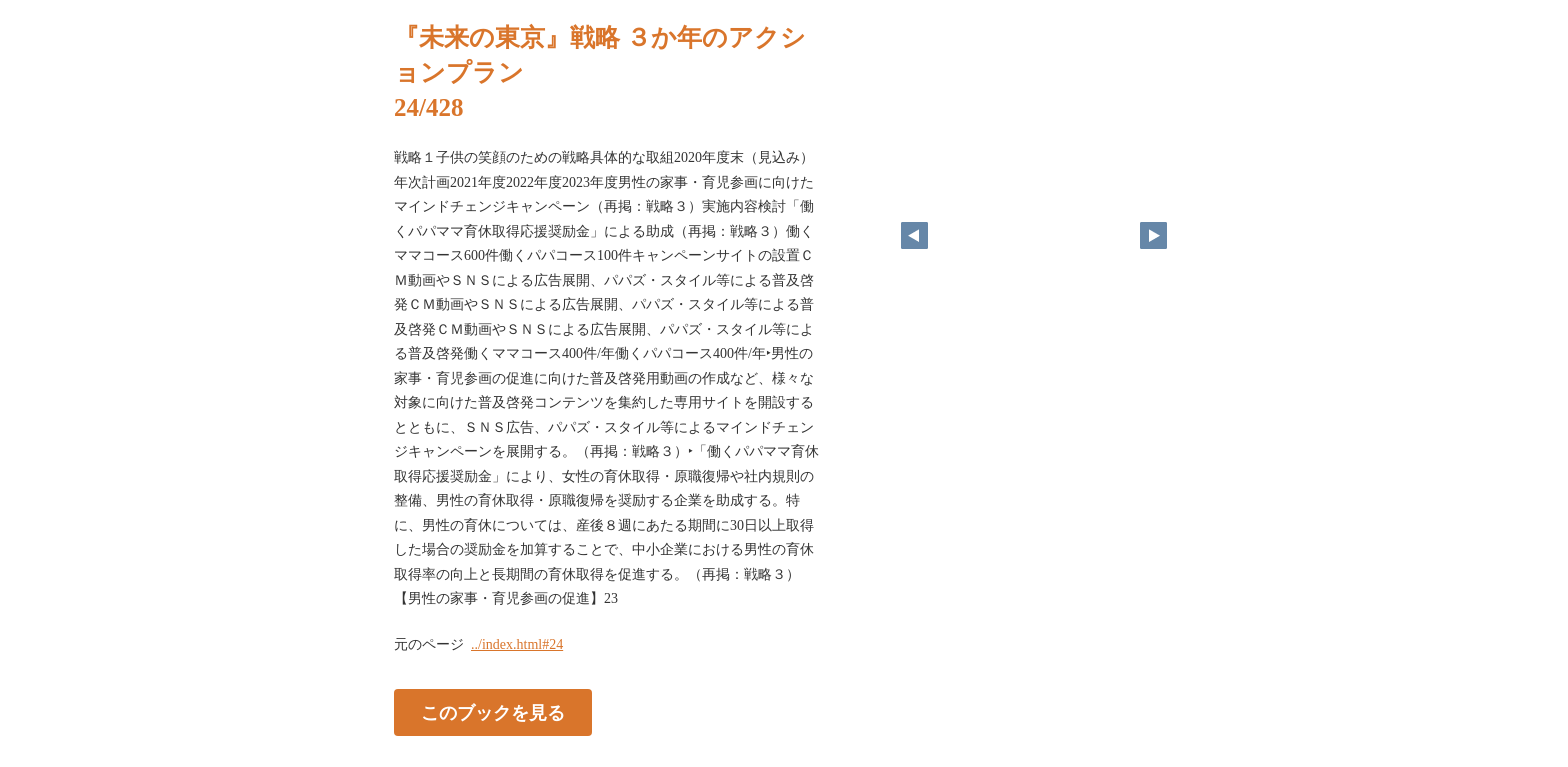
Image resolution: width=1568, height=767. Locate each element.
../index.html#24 (517, 644)
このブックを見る (493, 712)
